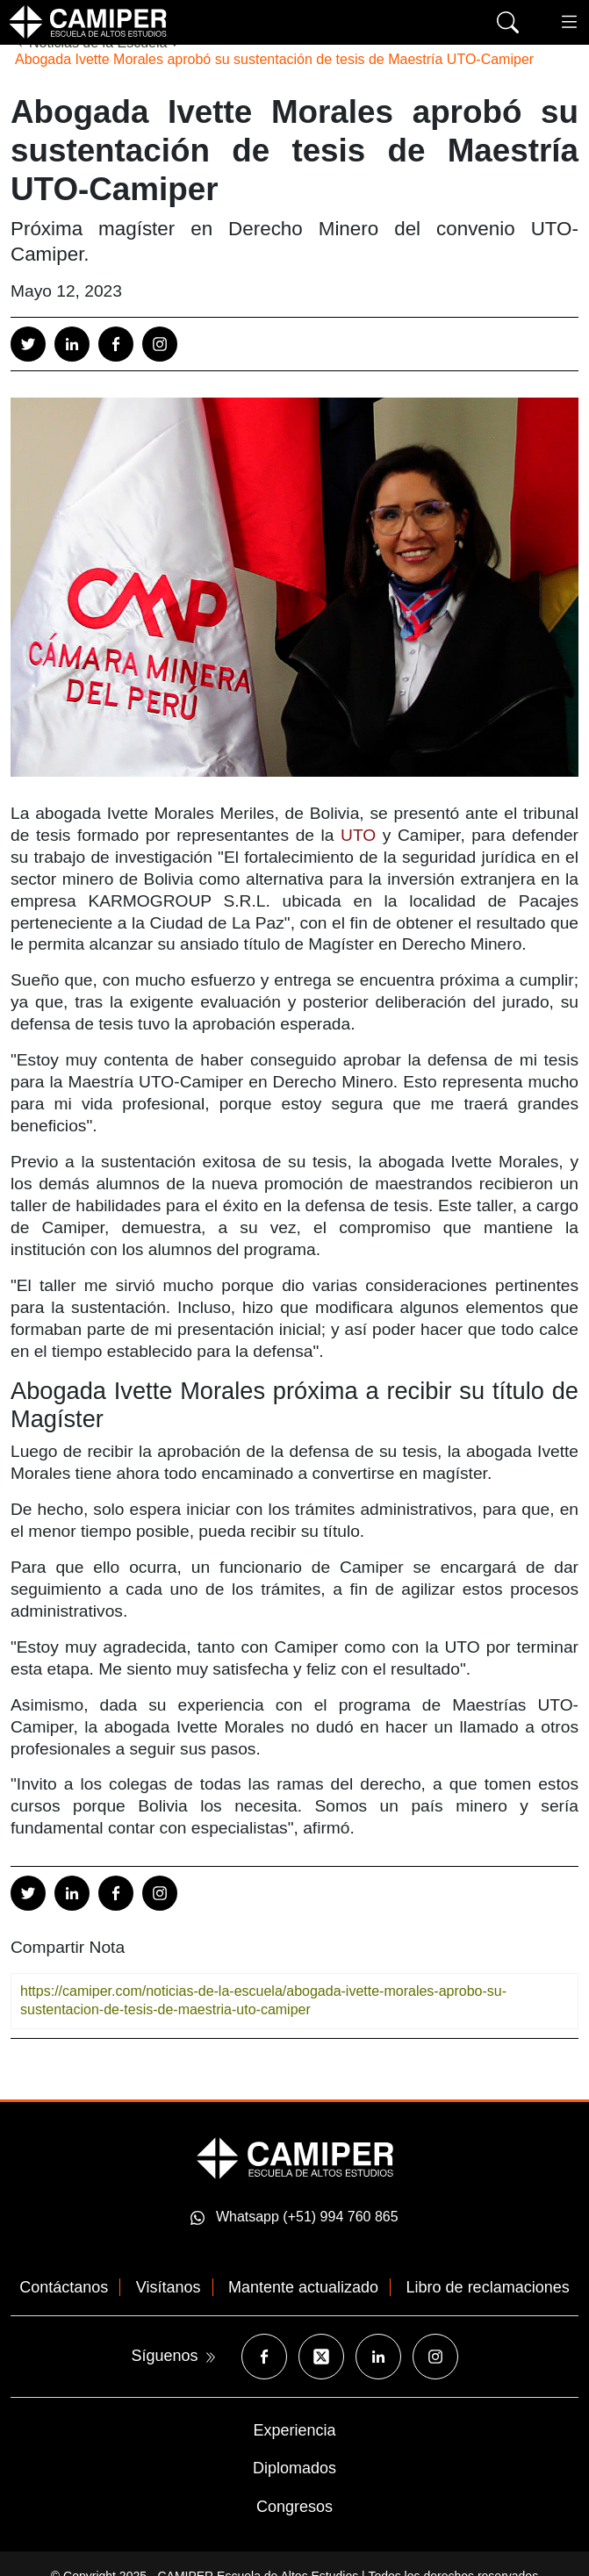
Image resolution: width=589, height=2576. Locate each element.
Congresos (294, 2506)
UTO (358, 835)
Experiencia (294, 2430)
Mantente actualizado (303, 2287)
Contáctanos (63, 2287)
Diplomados (294, 2468)
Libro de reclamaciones (488, 2287)
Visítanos (168, 2287)
